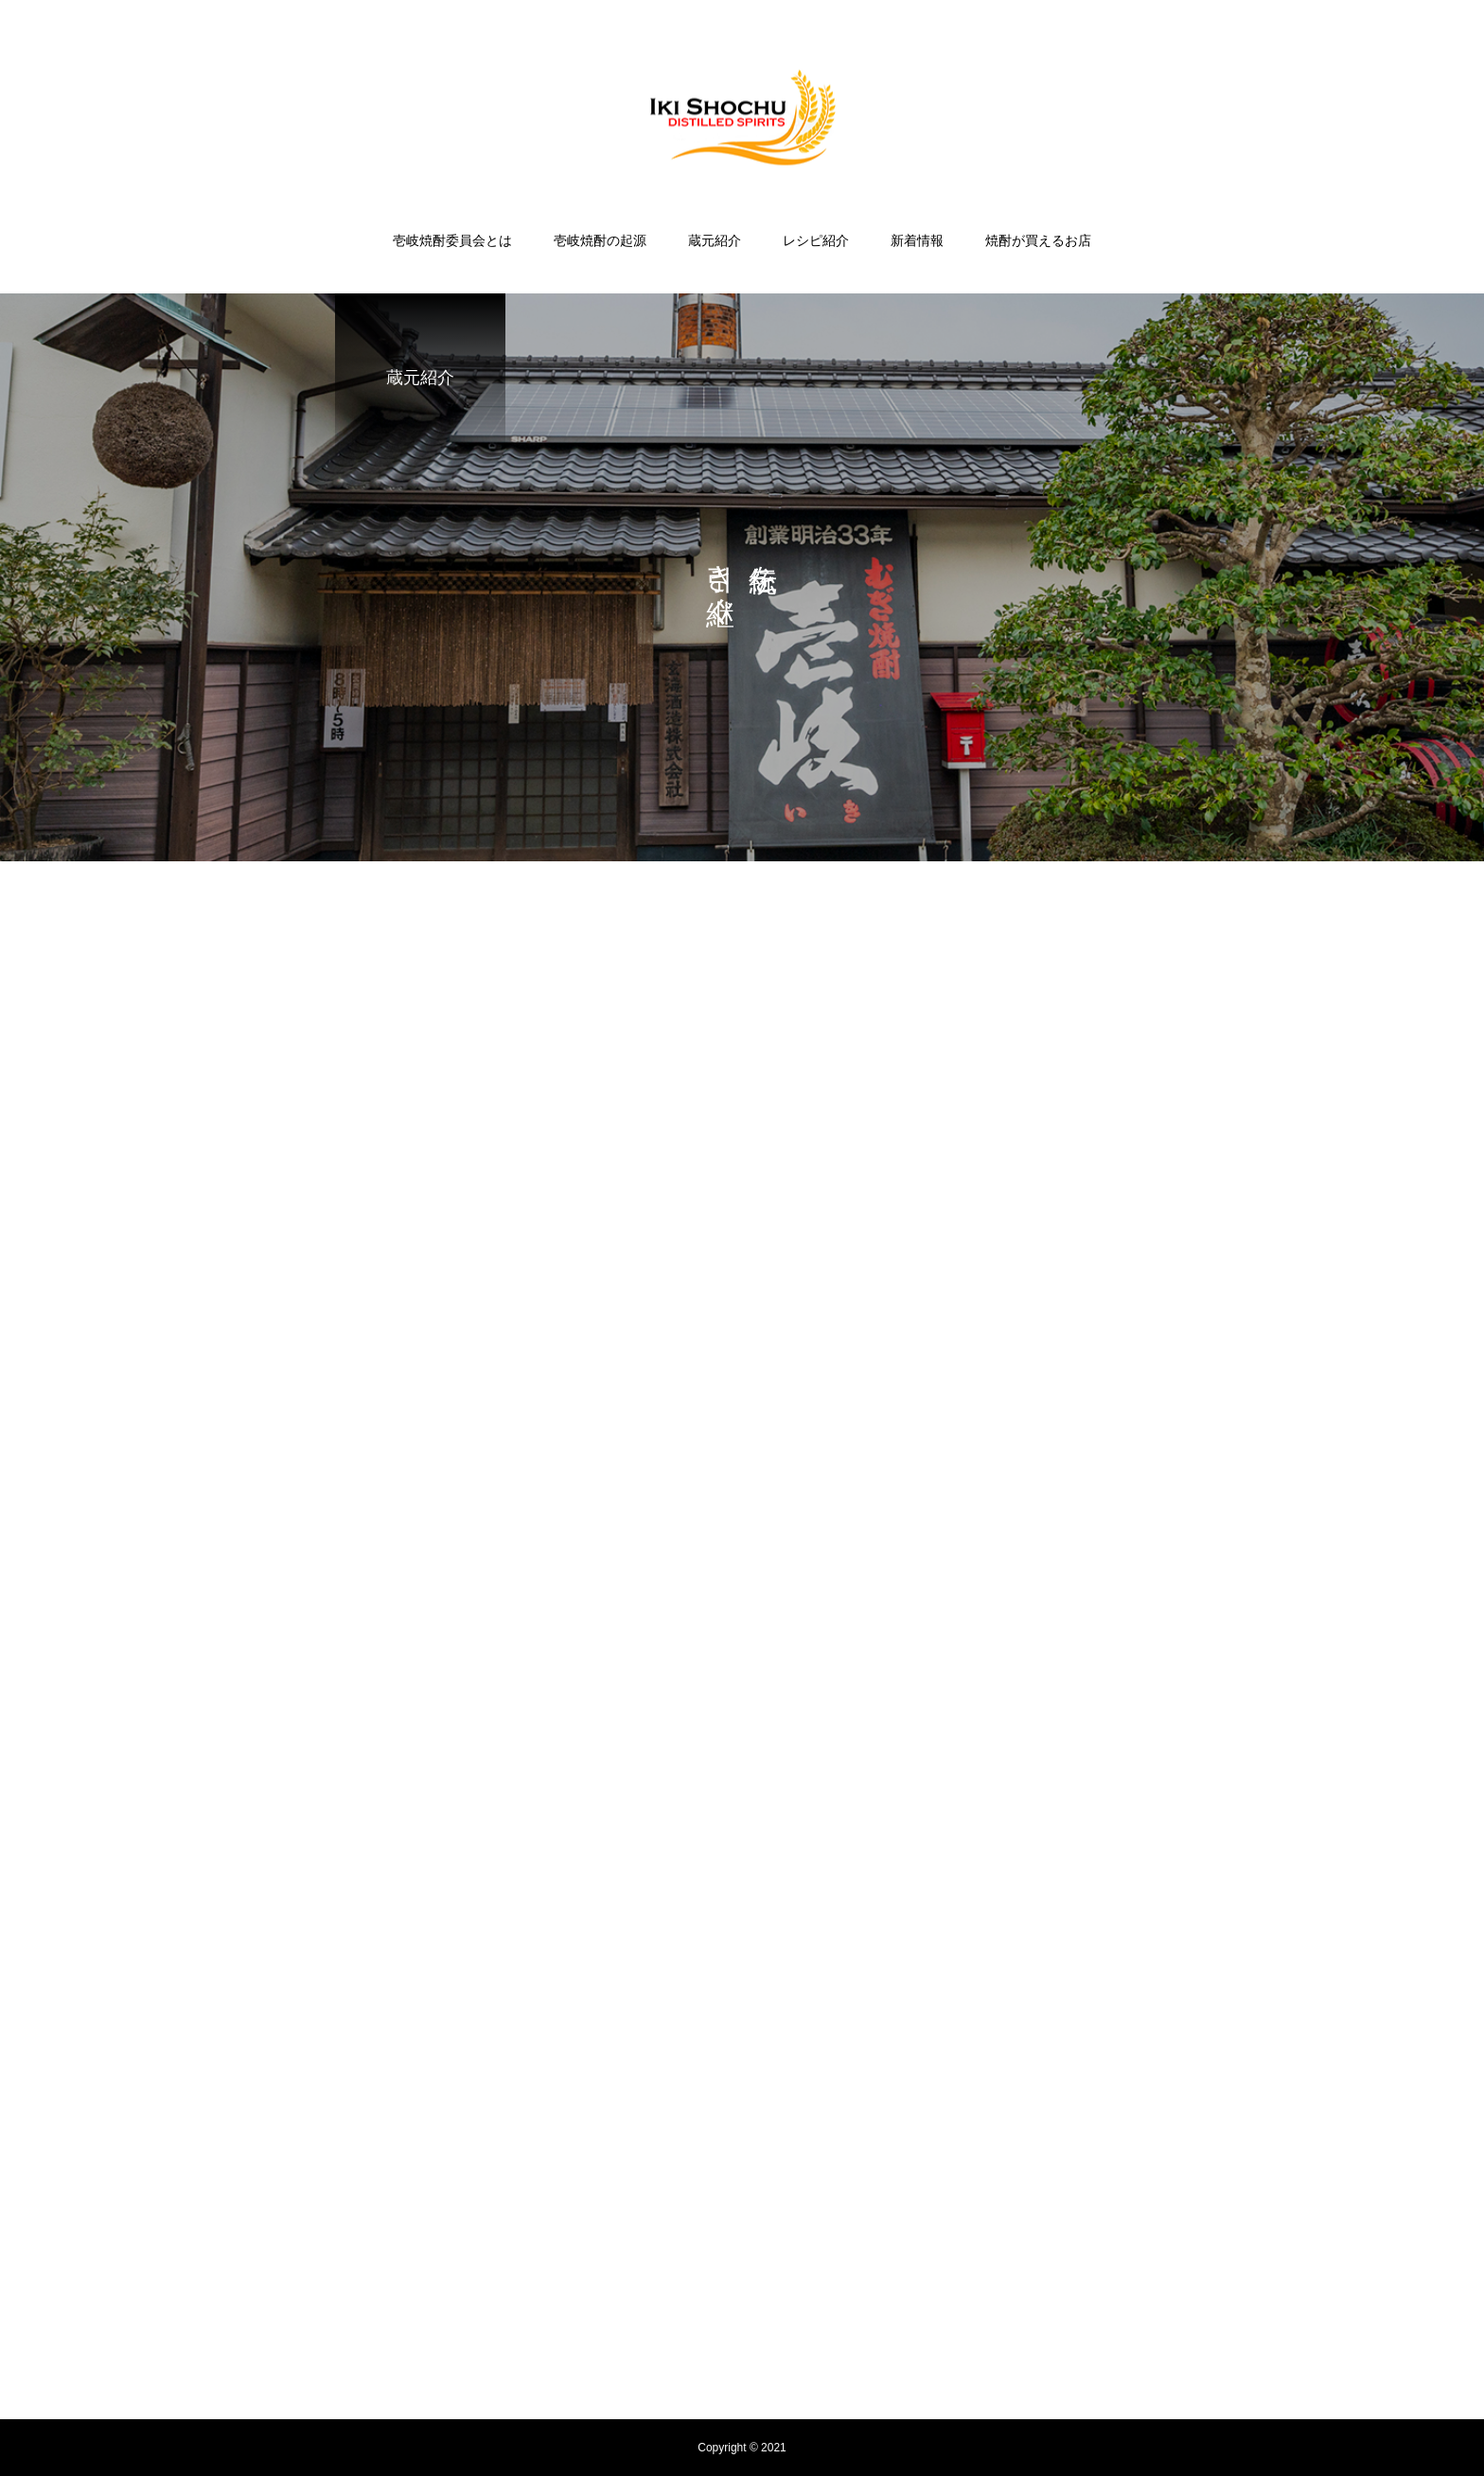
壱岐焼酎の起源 (600, 240)
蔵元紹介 (714, 240)
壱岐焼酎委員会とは (452, 240)
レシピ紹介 (816, 240)
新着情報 (917, 240)
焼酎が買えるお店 (1038, 240)
